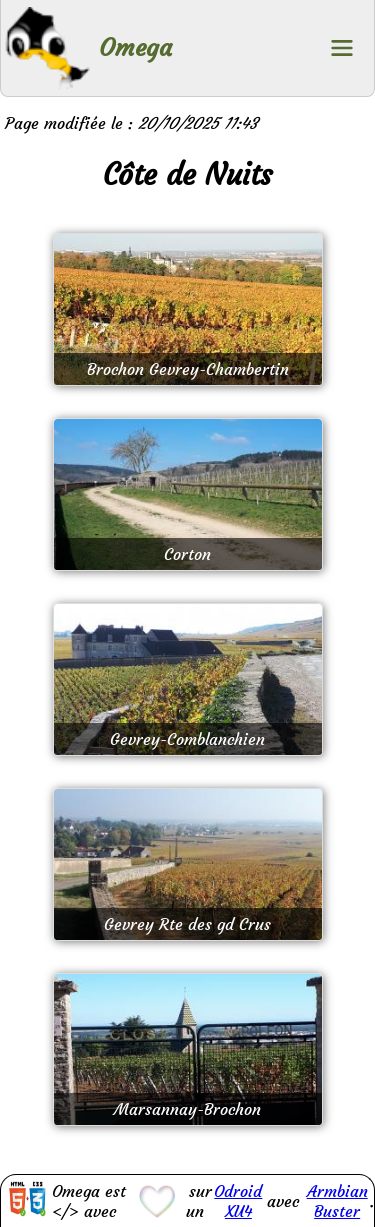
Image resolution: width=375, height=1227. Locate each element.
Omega (135, 48)
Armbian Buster (337, 1201)
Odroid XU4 (238, 1201)
